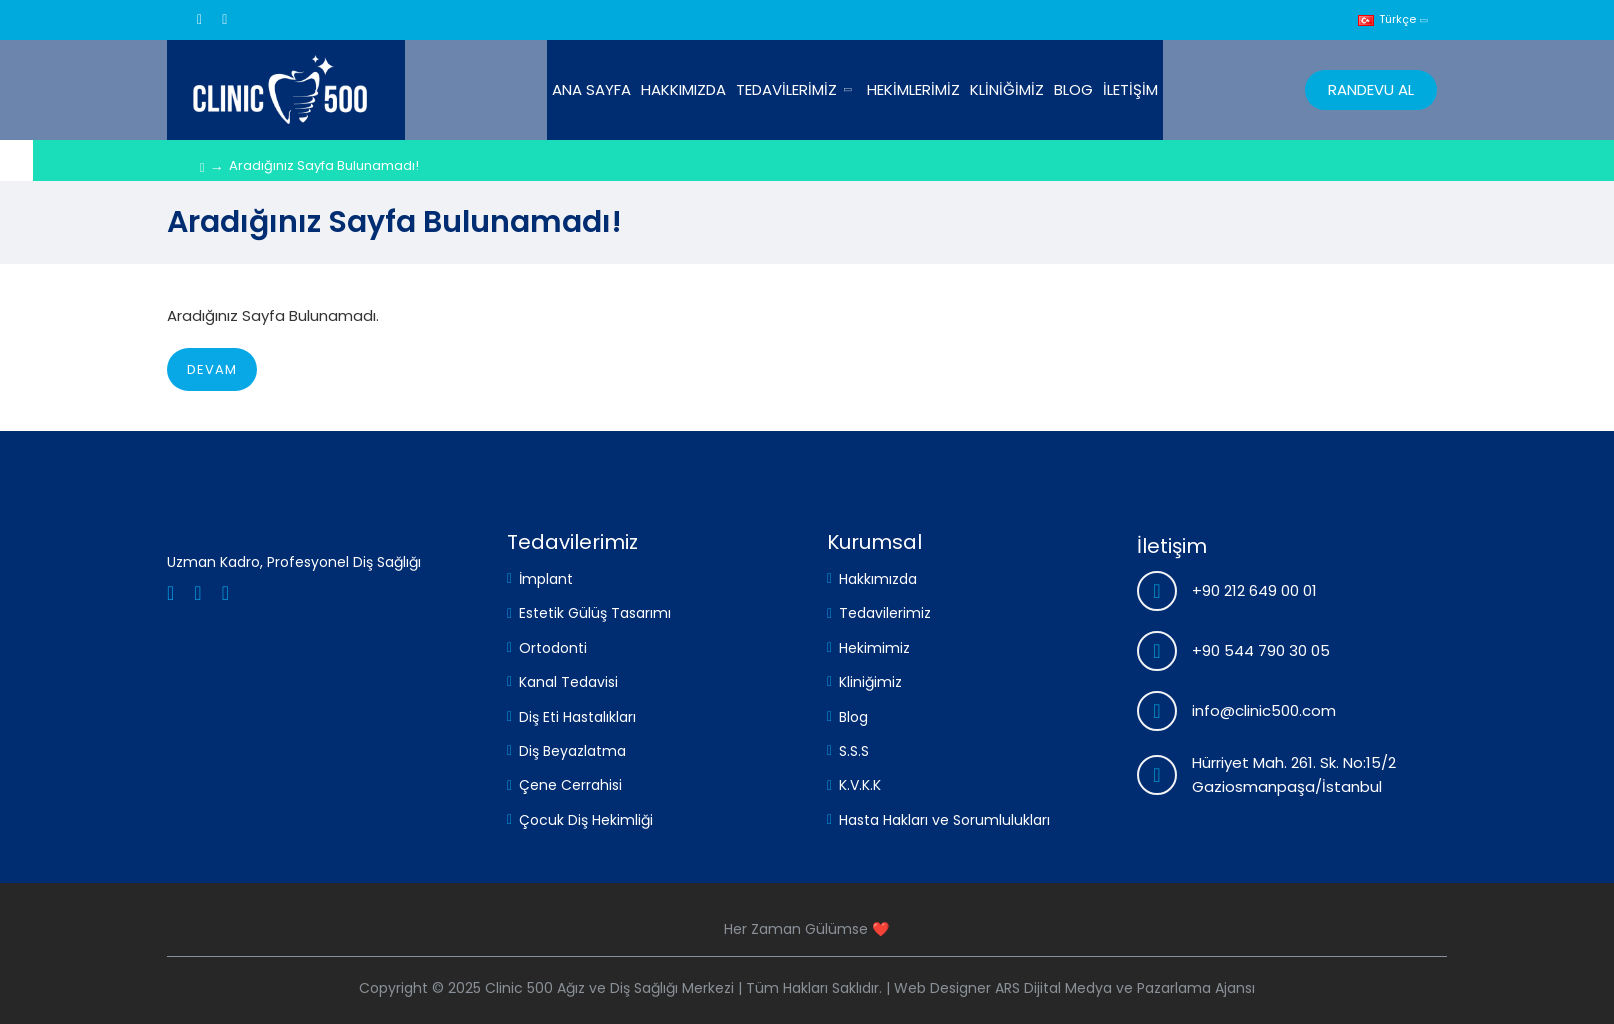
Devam (212, 369)
